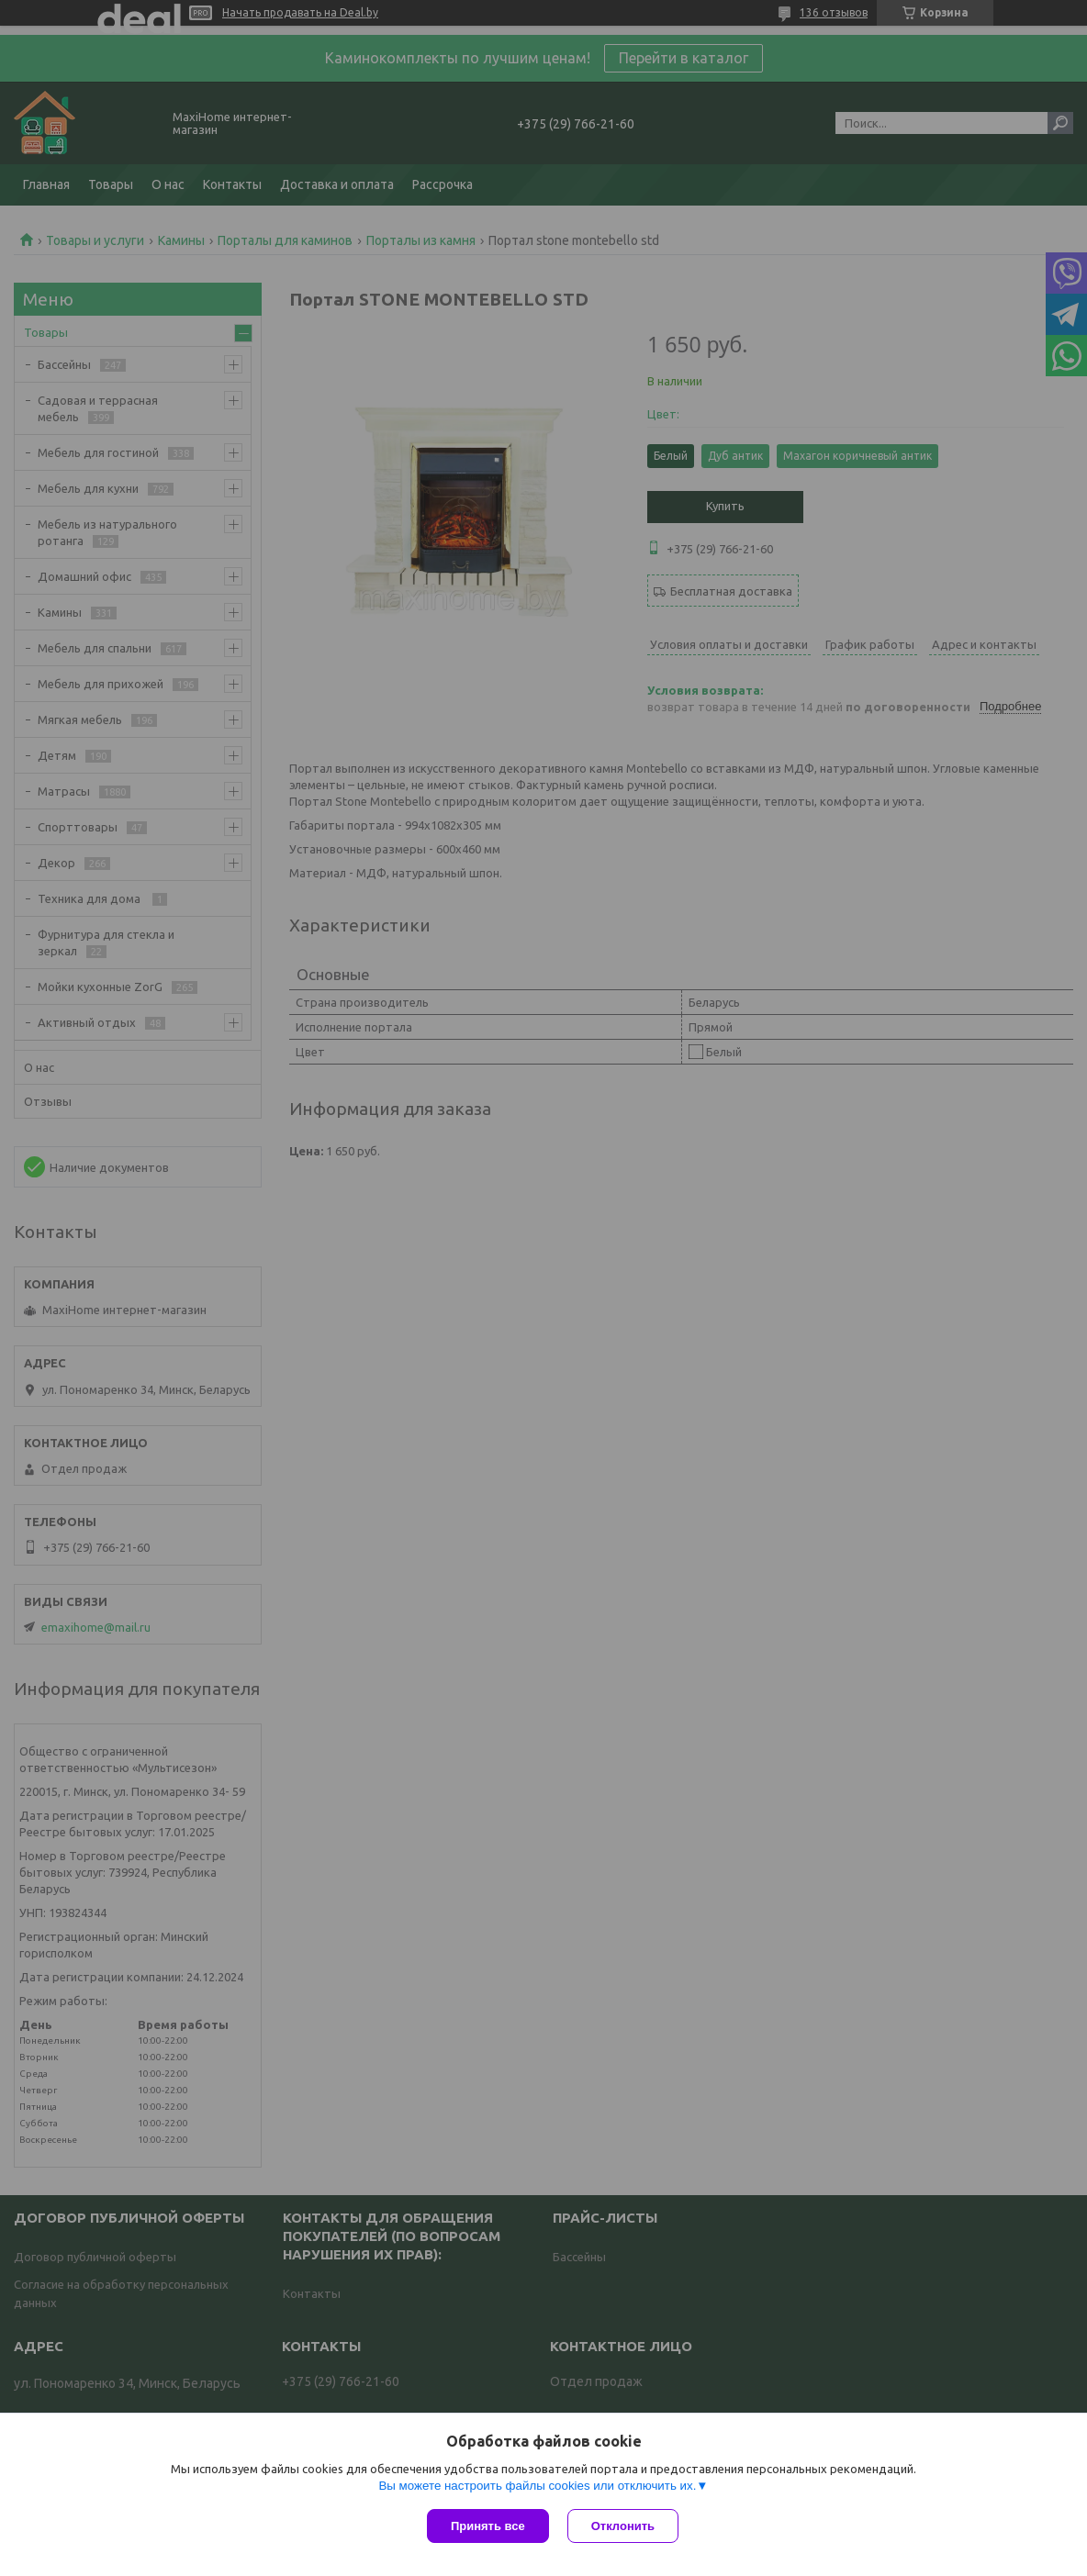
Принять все (488, 2526)
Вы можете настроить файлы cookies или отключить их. (537, 2485)
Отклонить (623, 2526)
